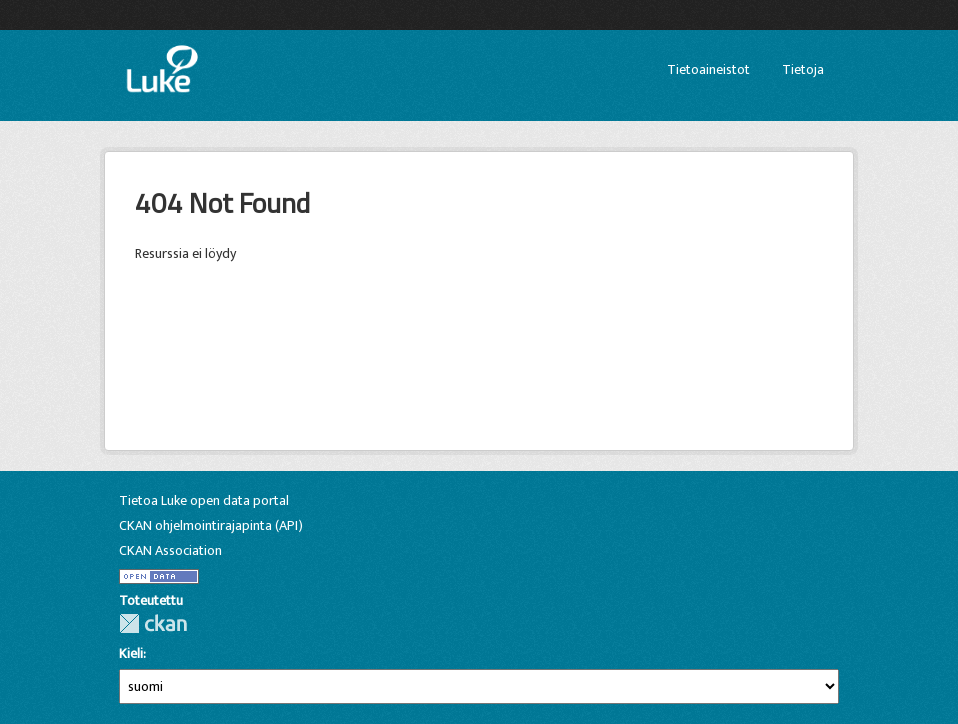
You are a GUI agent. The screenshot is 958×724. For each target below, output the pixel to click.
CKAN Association (170, 550)
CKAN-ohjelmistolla (153, 623)
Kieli (131, 654)
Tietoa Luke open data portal (204, 500)
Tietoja (803, 69)
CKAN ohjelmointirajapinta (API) (211, 525)
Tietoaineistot (708, 69)
